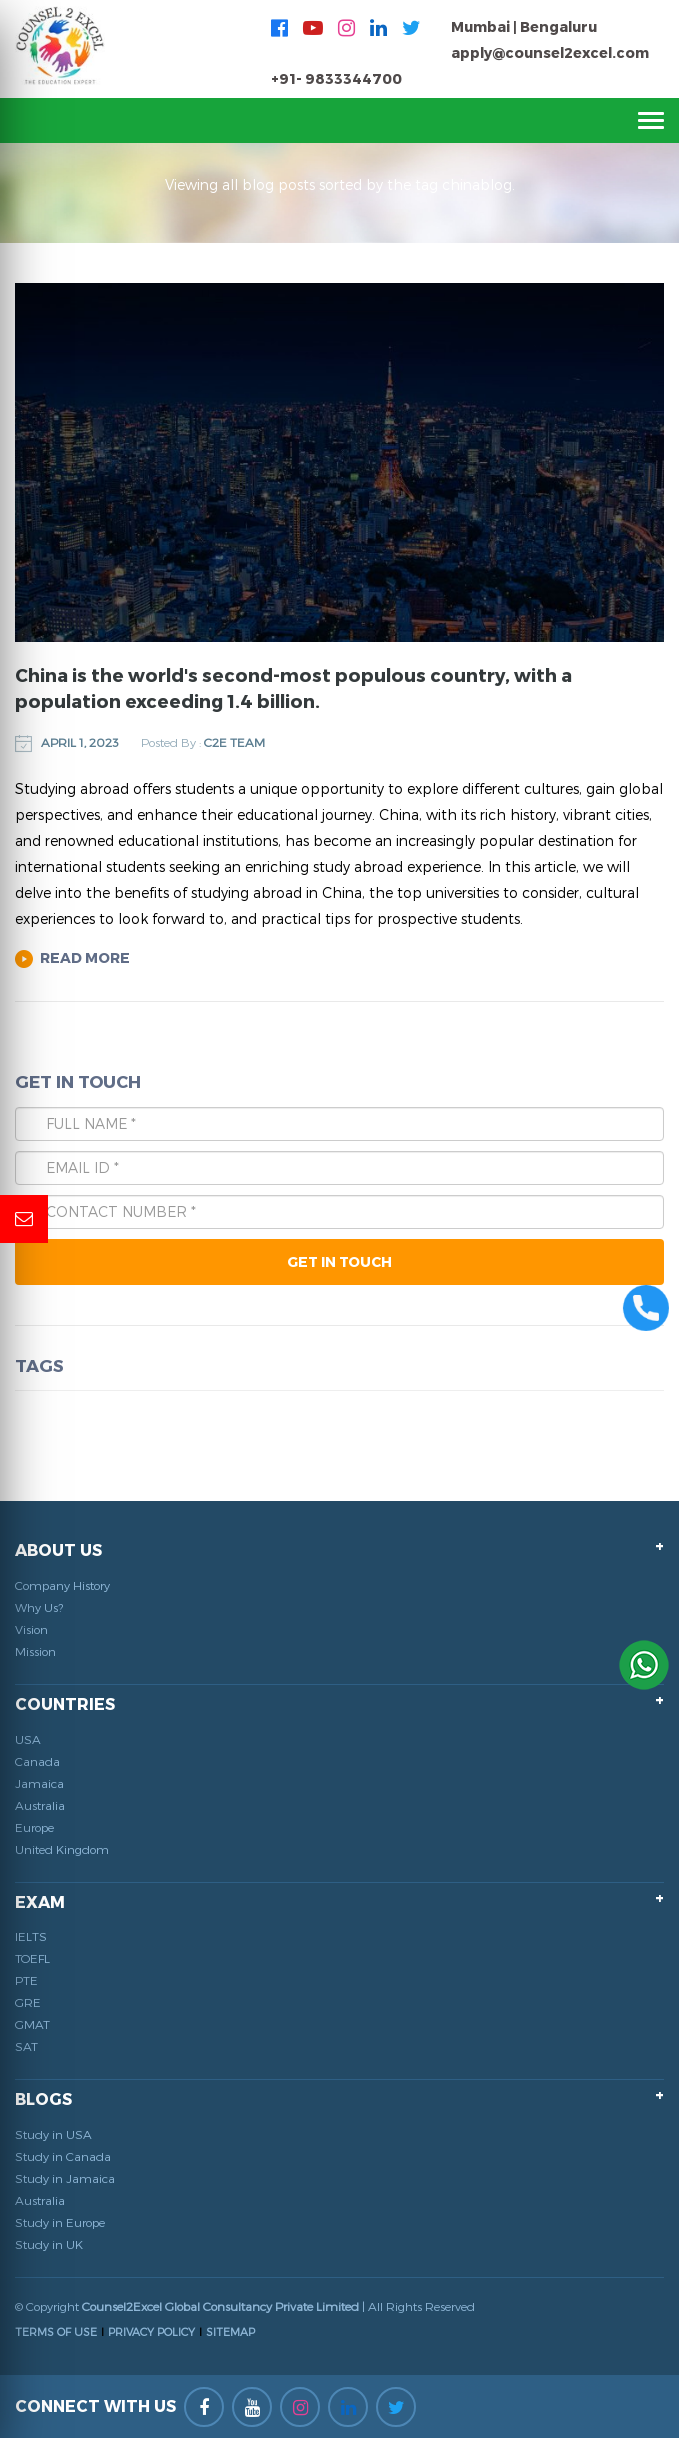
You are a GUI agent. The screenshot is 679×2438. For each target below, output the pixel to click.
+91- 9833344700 (336, 78)
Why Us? (39, 1607)
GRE (28, 2002)
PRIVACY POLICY (151, 2331)
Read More (72, 957)
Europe (34, 1827)
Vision (31, 1629)
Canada (37, 1761)
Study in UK (49, 2244)
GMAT (32, 2024)
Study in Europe (60, 2222)
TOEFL (32, 1958)
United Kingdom (62, 1849)
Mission (35, 1651)
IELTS (31, 1936)
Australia (40, 1805)
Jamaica (39, 1783)
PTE (26, 1980)
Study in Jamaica (65, 2178)
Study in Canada (63, 2156)
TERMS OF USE (56, 2331)
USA (28, 1739)
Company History (62, 1585)
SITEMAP (230, 2331)
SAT (26, 2046)
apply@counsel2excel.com (550, 52)
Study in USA (53, 2134)
